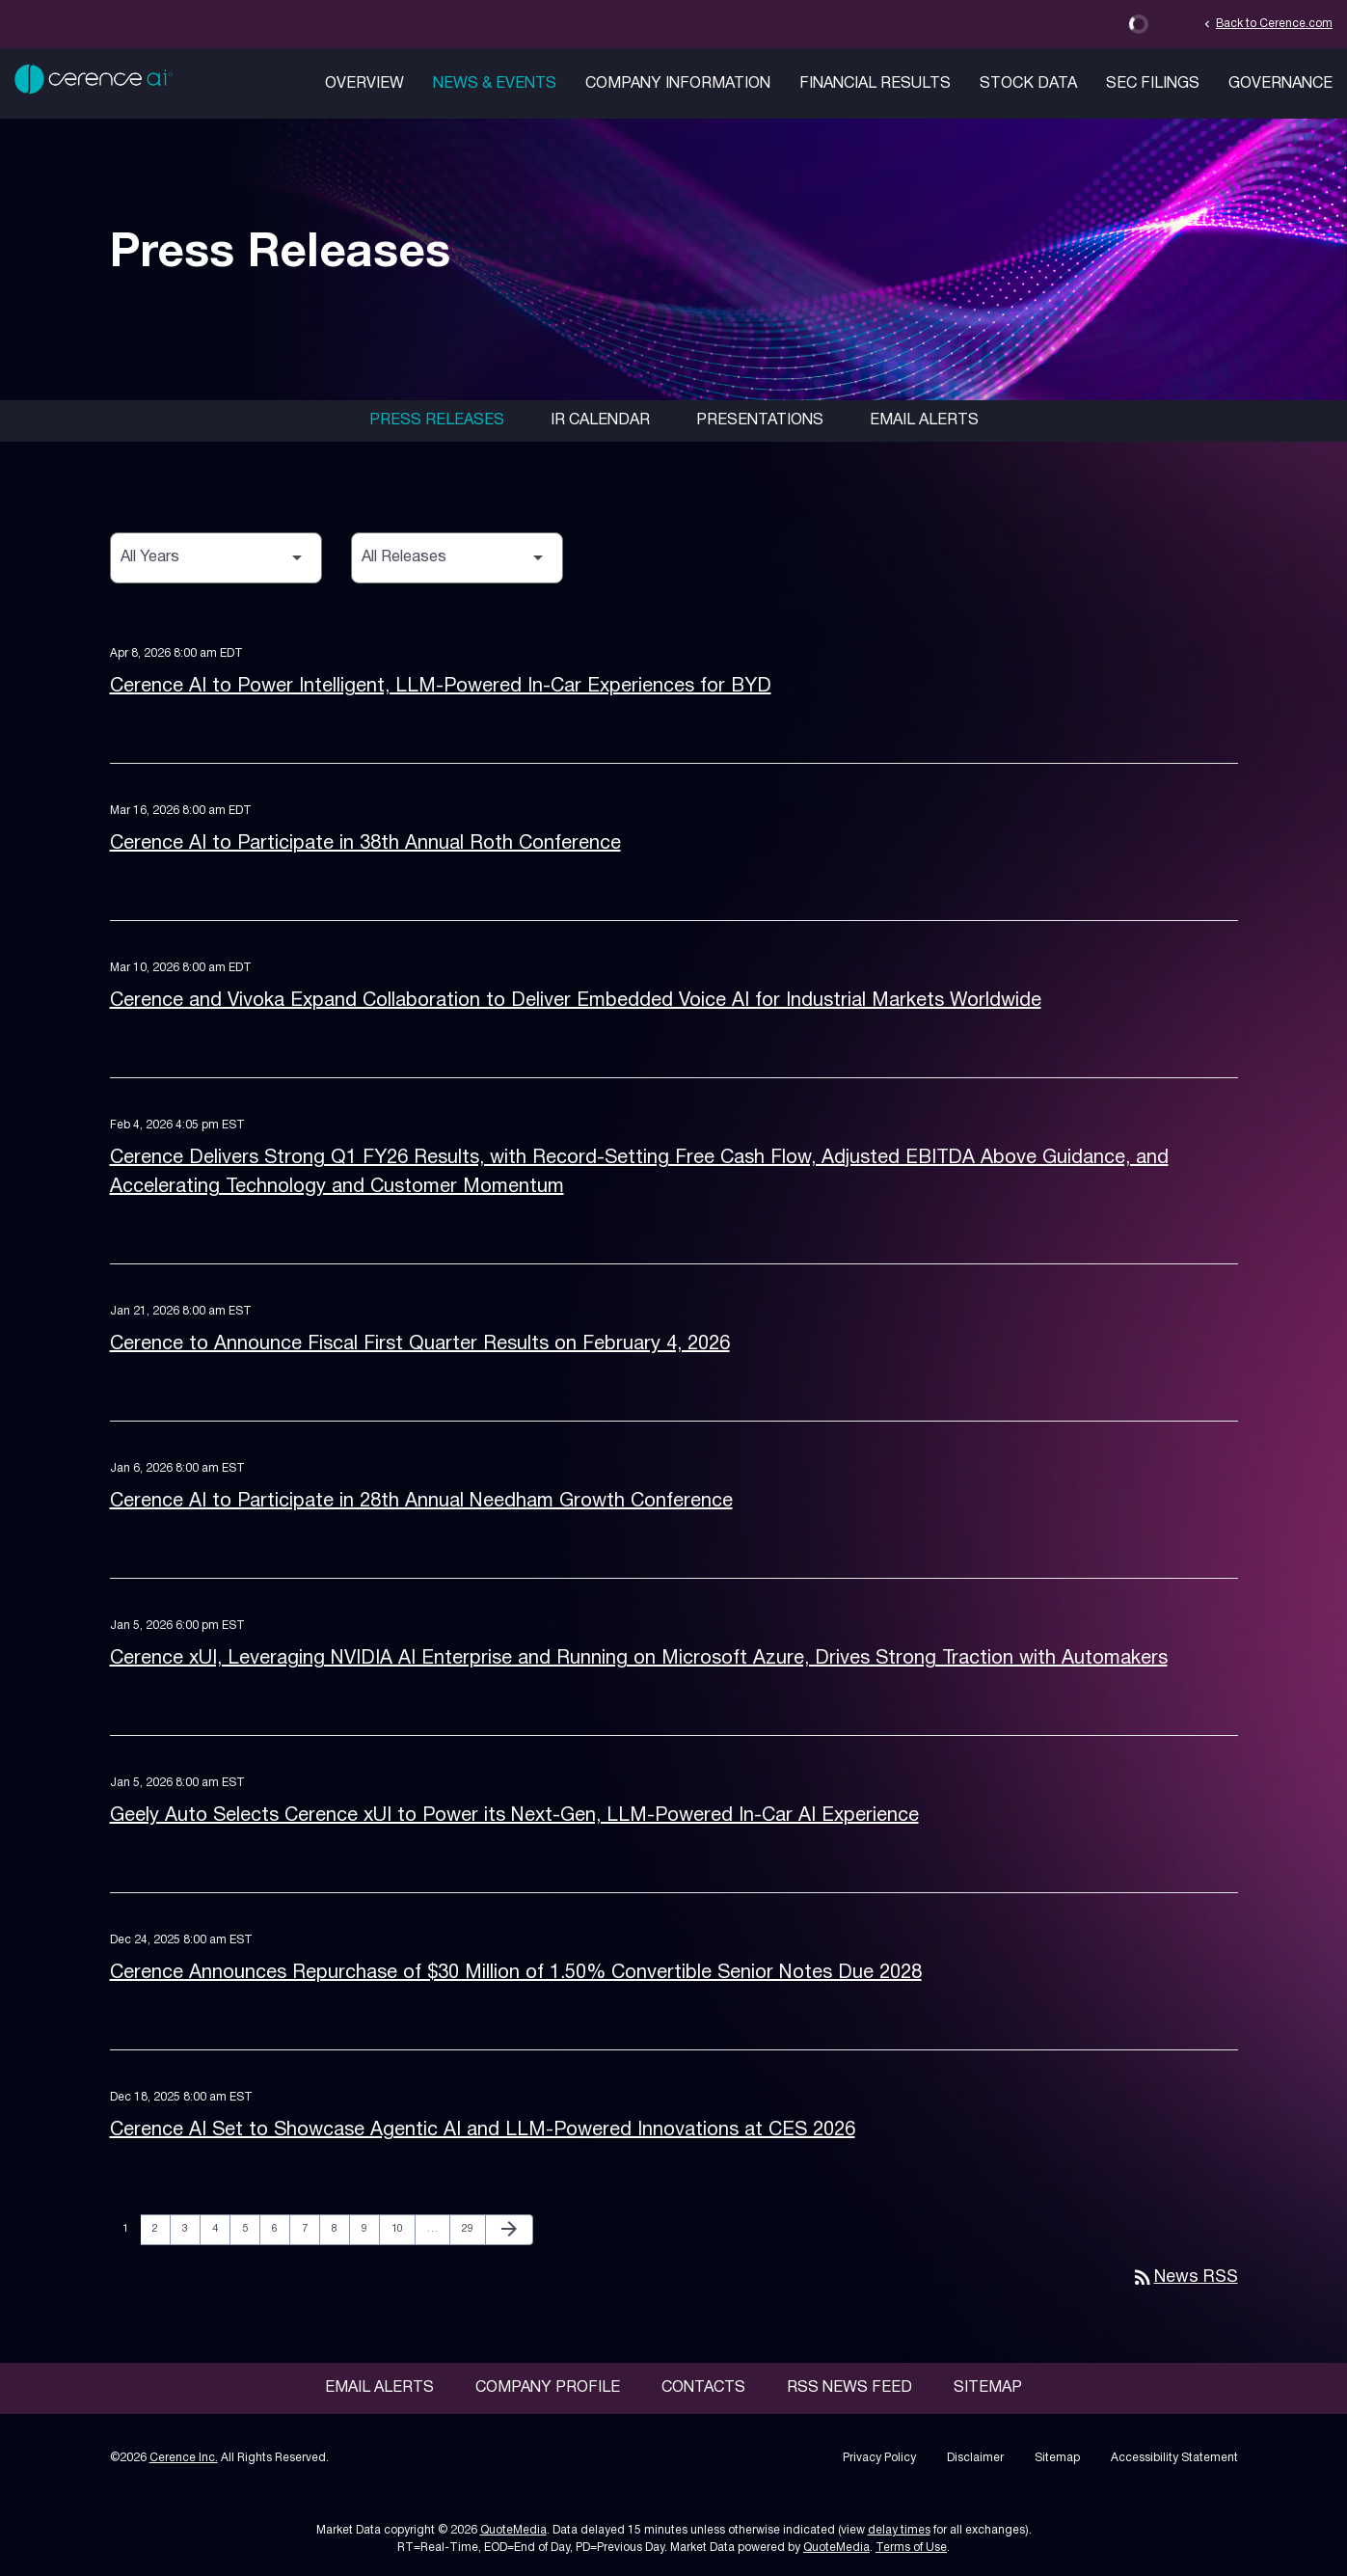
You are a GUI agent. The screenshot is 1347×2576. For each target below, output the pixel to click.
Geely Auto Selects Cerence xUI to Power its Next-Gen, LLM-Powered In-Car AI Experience (514, 1816)
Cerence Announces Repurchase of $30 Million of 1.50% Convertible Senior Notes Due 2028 (516, 1973)
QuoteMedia (513, 2530)
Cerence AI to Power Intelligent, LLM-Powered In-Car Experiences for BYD (440, 686)
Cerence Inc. (183, 2458)
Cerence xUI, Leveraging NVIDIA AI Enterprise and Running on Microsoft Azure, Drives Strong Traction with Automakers (639, 1659)
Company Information (677, 84)
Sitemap (988, 2388)
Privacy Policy (879, 2458)
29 (473, 2228)
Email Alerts (924, 420)
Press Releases (436, 420)
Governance (1280, 84)
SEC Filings (1152, 84)
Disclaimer (975, 2458)
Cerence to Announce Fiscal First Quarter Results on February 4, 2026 (420, 1344)
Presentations (759, 420)
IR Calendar (600, 420)
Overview (364, 84)
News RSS (1184, 2277)
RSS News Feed (849, 2388)
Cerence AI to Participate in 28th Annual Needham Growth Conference (421, 1501)
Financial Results (875, 84)
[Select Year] (216, 557)
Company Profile (547, 2388)
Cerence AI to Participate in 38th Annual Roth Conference (365, 844)
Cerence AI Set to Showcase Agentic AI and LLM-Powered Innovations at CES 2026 (482, 2130)
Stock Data (1028, 84)
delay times (899, 2530)
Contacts (703, 2388)
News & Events (494, 84)
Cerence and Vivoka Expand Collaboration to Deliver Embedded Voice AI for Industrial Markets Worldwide (575, 1001)
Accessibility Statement (1174, 2458)
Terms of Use (911, 2547)
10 (403, 2228)
